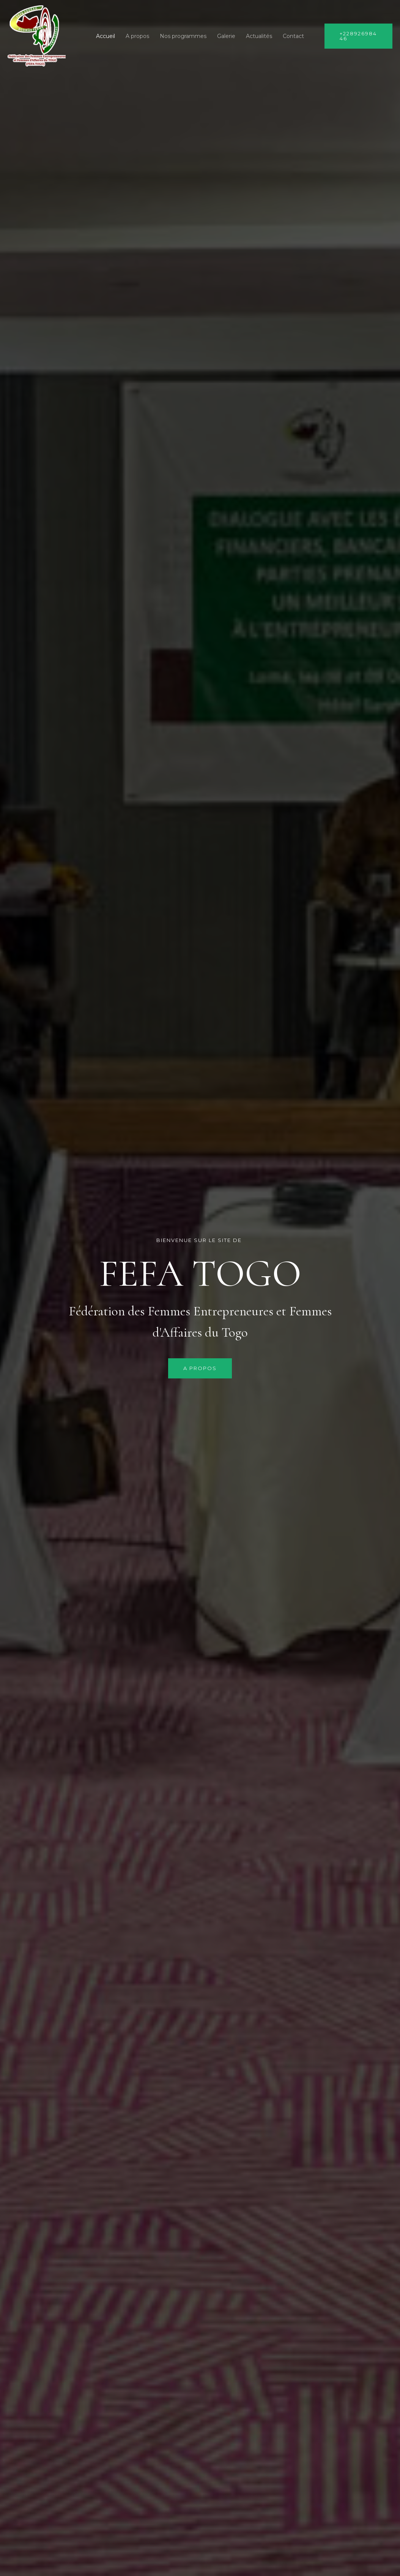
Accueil (105, 36)
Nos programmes (183, 36)
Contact (293, 36)
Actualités (259, 36)
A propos (137, 36)
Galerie (226, 36)
